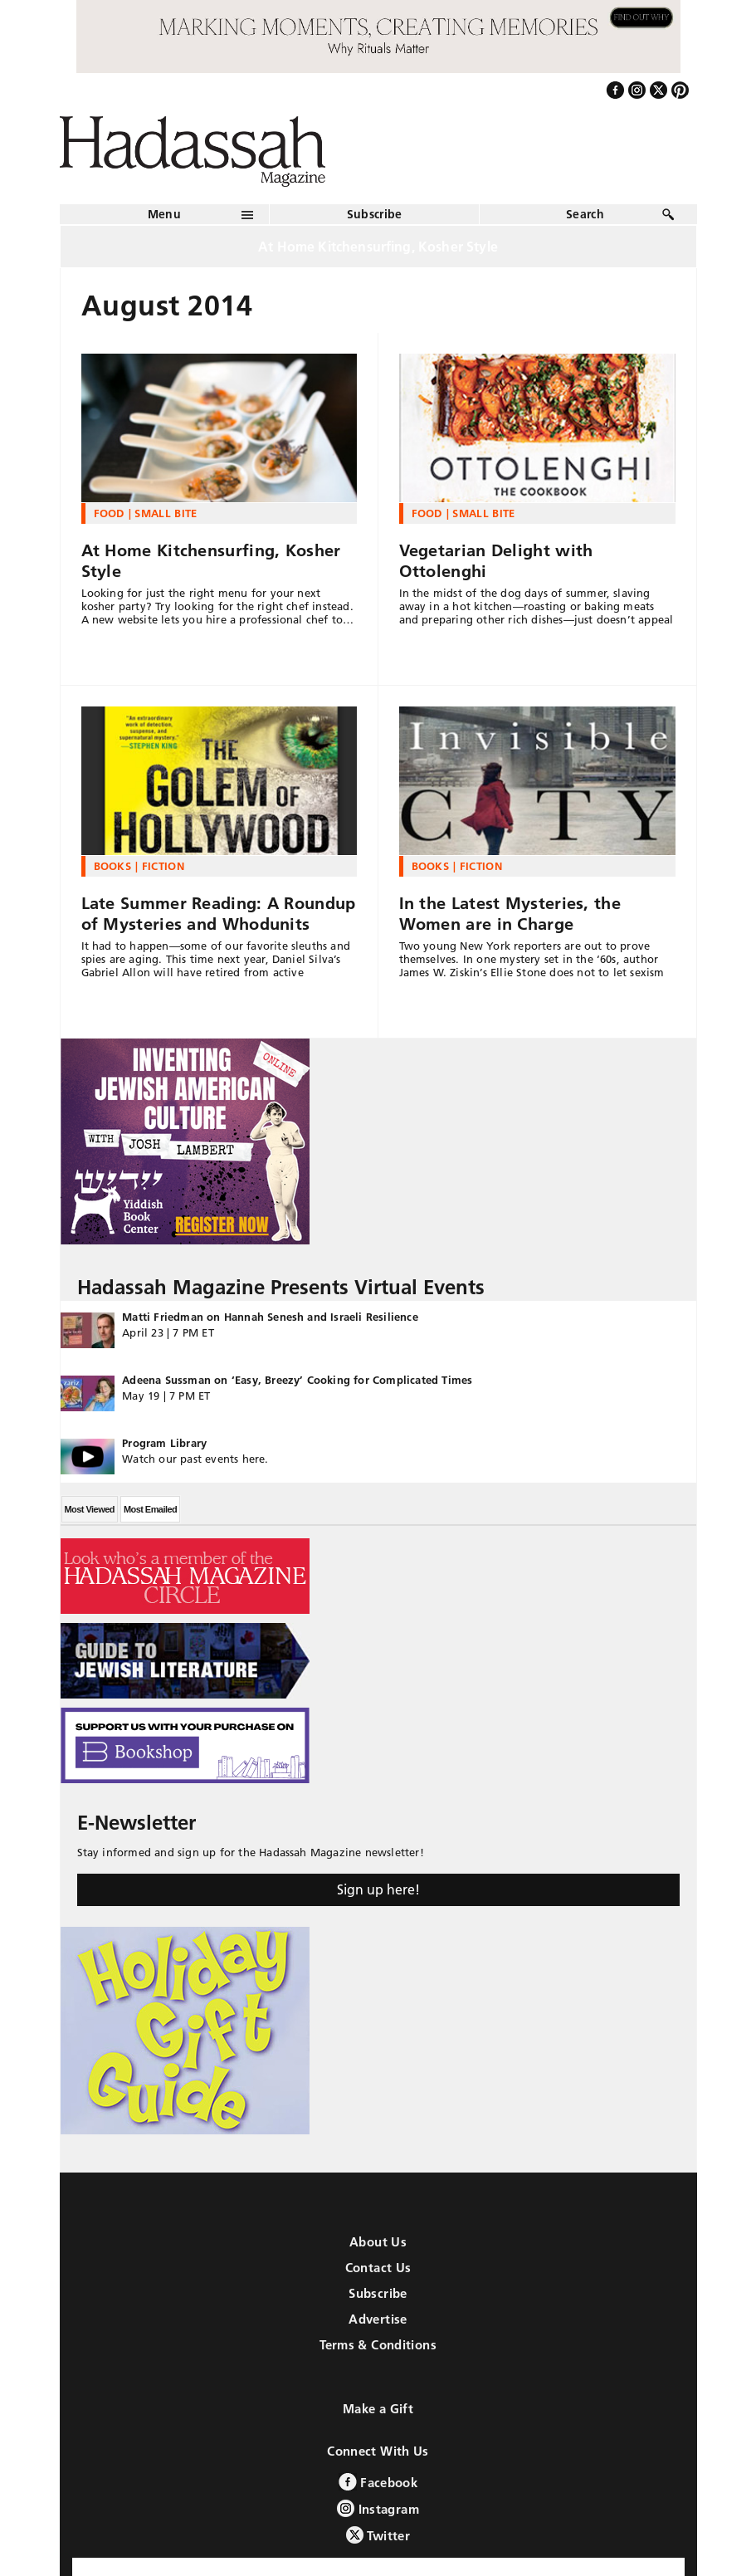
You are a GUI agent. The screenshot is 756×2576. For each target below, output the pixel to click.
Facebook (378, 2481)
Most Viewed (90, 1509)
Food (109, 513)
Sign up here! (378, 1889)
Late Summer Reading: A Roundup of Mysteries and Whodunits (218, 913)
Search (585, 214)
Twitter (378, 2535)
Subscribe (374, 214)
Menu (164, 214)
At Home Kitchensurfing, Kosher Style (211, 560)
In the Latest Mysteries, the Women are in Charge (510, 913)
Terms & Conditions (378, 2345)
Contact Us (378, 2267)
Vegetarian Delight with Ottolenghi (496, 560)
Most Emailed (150, 1509)
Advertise (378, 2319)
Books (113, 866)
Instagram (378, 2508)
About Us (378, 2242)
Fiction (163, 866)
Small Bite (165, 513)
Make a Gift (378, 2409)
